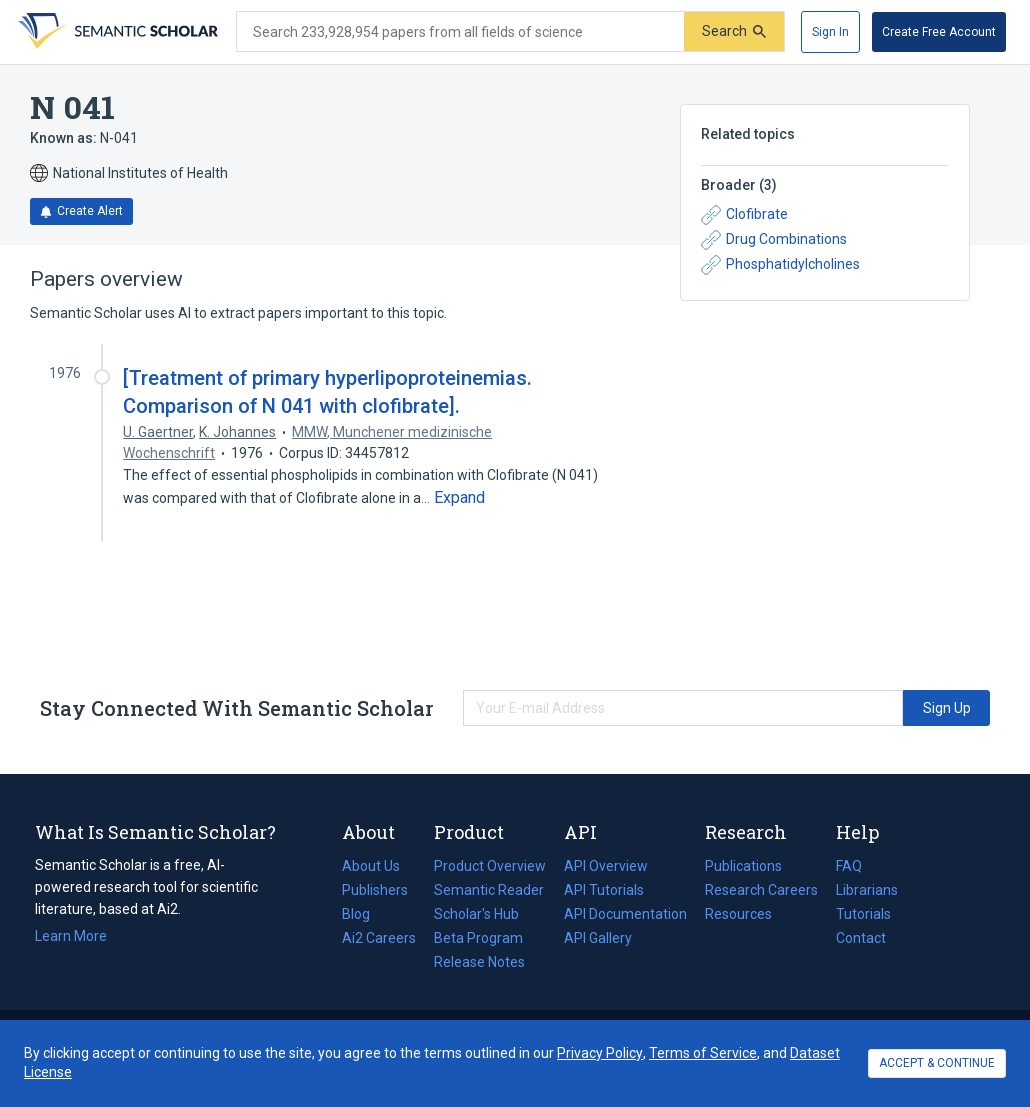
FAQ (849, 866)
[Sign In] (830, 32)
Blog (364, 914)
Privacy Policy (600, 1053)
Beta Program (478, 938)
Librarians (867, 890)
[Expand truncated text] (459, 498)
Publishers (375, 890)
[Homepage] (116, 32)
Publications (743, 866)
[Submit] (734, 31)
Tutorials (863, 914)
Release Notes (479, 962)
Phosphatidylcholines (780, 265)
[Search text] (460, 32)
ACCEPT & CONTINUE (937, 1063)
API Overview (606, 866)
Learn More (71, 936)
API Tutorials (604, 890)
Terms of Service (703, 1053)
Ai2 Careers (379, 938)
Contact (861, 938)
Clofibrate (744, 215)
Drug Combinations (774, 240)
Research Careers (761, 890)
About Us (371, 866)
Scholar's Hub (476, 914)
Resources (738, 914)
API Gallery (598, 938)
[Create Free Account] (939, 32)
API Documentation (625, 914)
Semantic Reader (489, 890)
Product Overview (490, 866)
